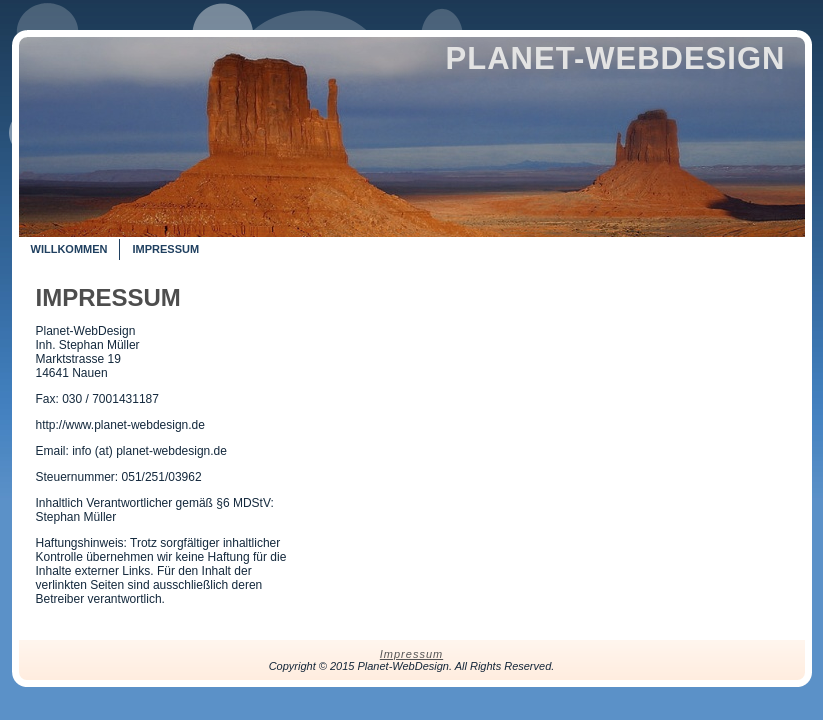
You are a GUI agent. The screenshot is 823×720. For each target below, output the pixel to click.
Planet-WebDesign (616, 58)
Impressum (108, 297)
